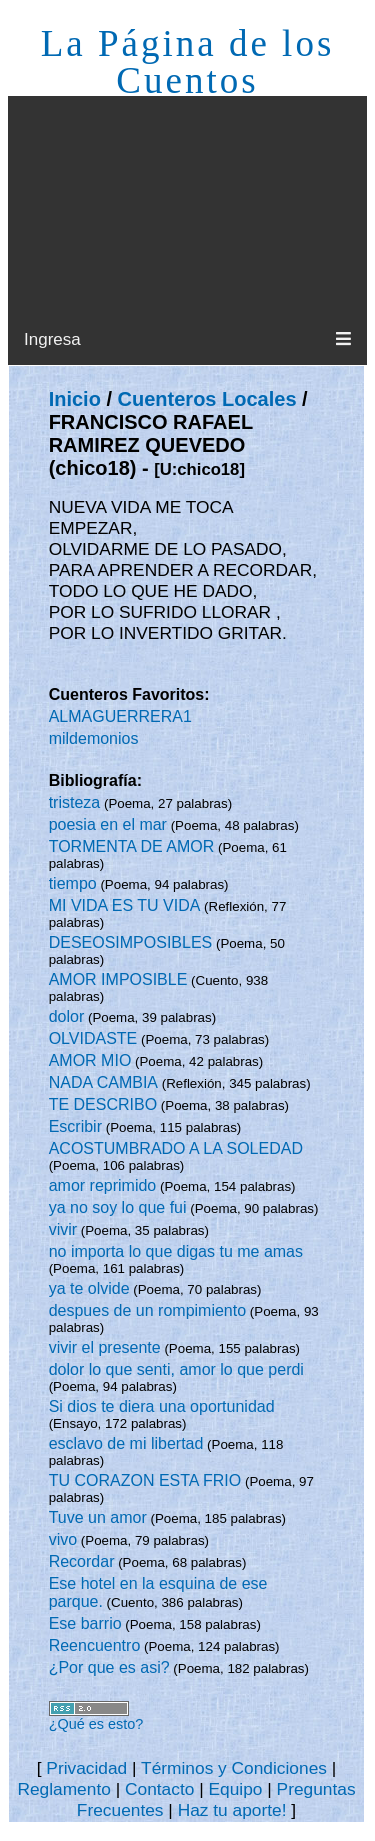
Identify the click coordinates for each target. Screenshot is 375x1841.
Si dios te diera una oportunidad (162, 1406)
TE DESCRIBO (103, 1104)
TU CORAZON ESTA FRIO (145, 1480)
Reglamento (63, 1789)
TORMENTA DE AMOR (132, 846)
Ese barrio (85, 1623)
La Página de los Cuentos (188, 62)
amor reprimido (103, 1185)
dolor (67, 1016)
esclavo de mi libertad (126, 1443)
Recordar (82, 1561)
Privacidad (86, 1768)
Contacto (159, 1789)
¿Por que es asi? (109, 1667)
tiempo (73, 883)
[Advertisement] (187, 206)
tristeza (75, 802)
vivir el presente (105, 1347)
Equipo (235, 1789)
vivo (63, 1539)
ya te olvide (89, 1288)
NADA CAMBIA (103, 1082)
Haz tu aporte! (232, 1810)
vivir (63, 1229)
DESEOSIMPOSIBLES (131, 942)
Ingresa (52, 339)
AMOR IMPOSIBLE (118, 979)
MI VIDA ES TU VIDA (125, 905)
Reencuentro (95, 1645)
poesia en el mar (108, 824)
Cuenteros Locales (207, 399)
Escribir (75, 1126)
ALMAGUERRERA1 (120, 716)
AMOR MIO (90, 1060)
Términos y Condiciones (234, 1768)
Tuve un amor (98, 1517)
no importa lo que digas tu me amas (176, 1251)
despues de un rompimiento (147, 1310)
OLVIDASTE (93, 1038)
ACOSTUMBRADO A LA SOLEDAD (176, 1148)
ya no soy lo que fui (118, 1207)
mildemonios (94, 738)
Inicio (75, 399)
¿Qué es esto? (96, 1724)
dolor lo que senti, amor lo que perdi (176, 1369)
